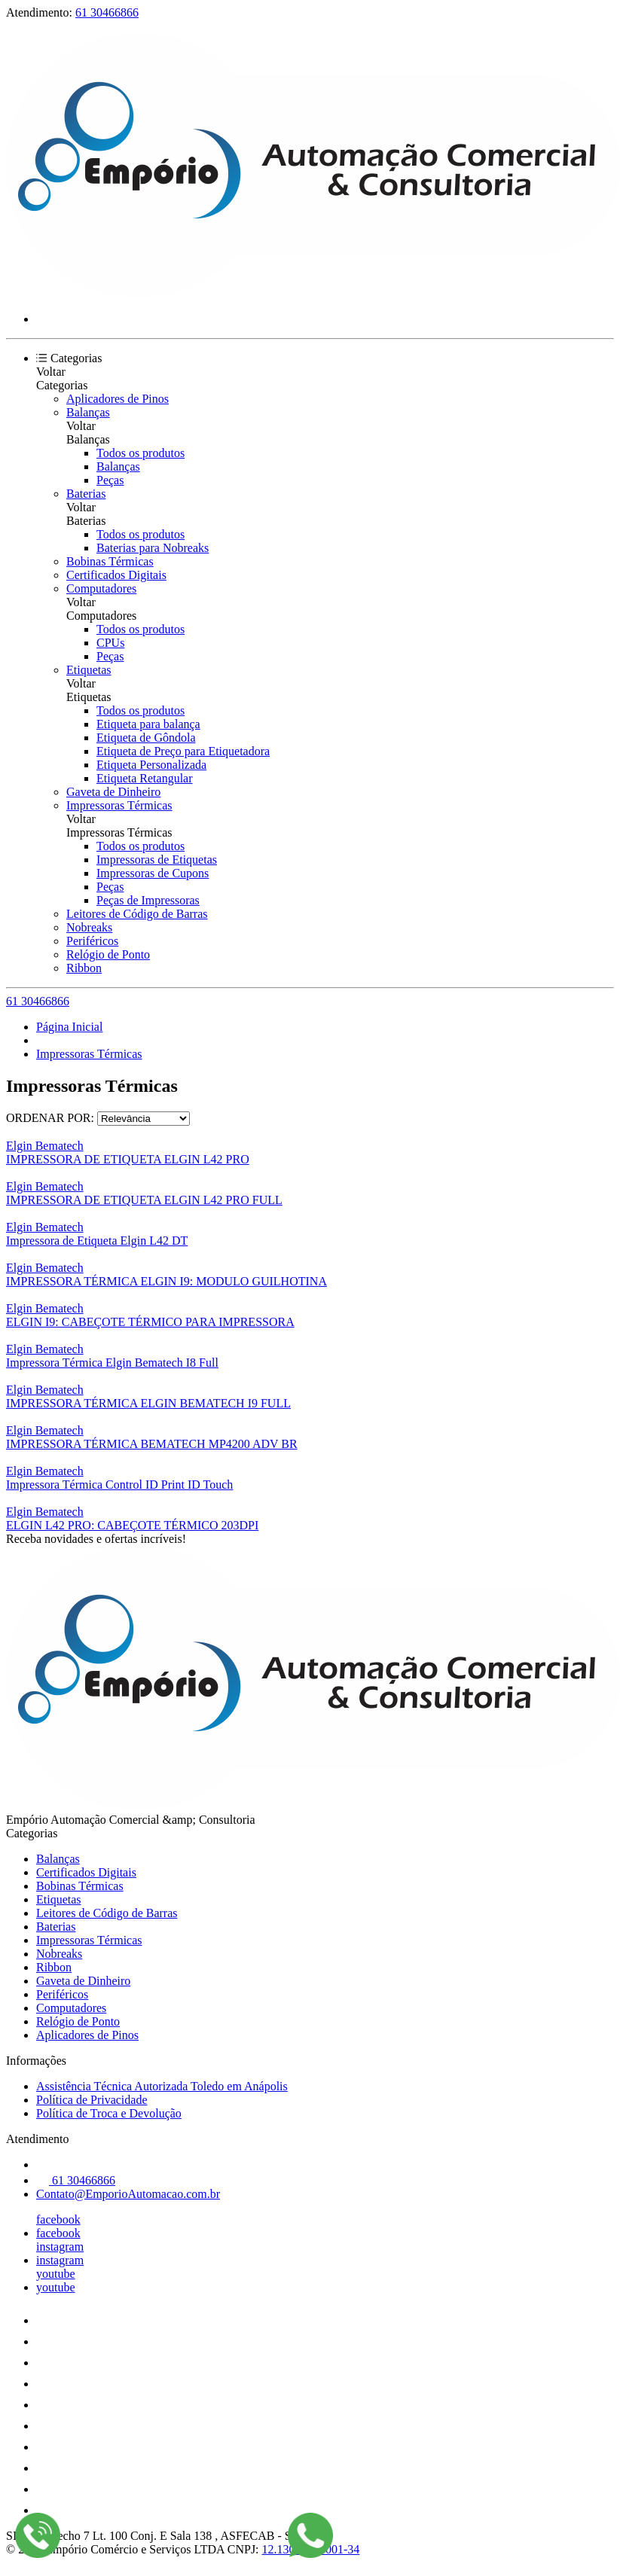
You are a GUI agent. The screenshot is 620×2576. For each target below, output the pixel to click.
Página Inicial (69, 1026)
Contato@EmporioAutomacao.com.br (128, 2193)
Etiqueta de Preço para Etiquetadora (183, 751)
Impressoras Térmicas (119, 805)
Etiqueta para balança (148, 724)
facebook (58, 2219)
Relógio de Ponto (108, 954)
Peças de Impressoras (148, 900)
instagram (60, 2246)
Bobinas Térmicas (110, 561)
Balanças (88, 412)
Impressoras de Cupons (152, 873)
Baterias (85, 493)
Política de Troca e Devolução (109, 2113)
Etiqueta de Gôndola (146, 737)
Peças (110, 480)
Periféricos (92, 940)
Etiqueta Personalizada (151, 764)
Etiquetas (88, 669)
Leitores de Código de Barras (137, 913)
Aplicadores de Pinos (117, 398)
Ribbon (84, 968)
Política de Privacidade (92, 2099)
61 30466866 (107, 12)
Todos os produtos (140, 453)
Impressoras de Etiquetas (156, 859)
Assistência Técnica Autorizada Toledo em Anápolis (162, 2086)
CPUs (110, 642)
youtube (55, 2273)
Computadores (101, 588)
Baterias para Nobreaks (152, 547)
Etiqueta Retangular (144, 778)
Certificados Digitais (116, 575)
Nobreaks (89, 927)
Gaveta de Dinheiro (113, 791)
